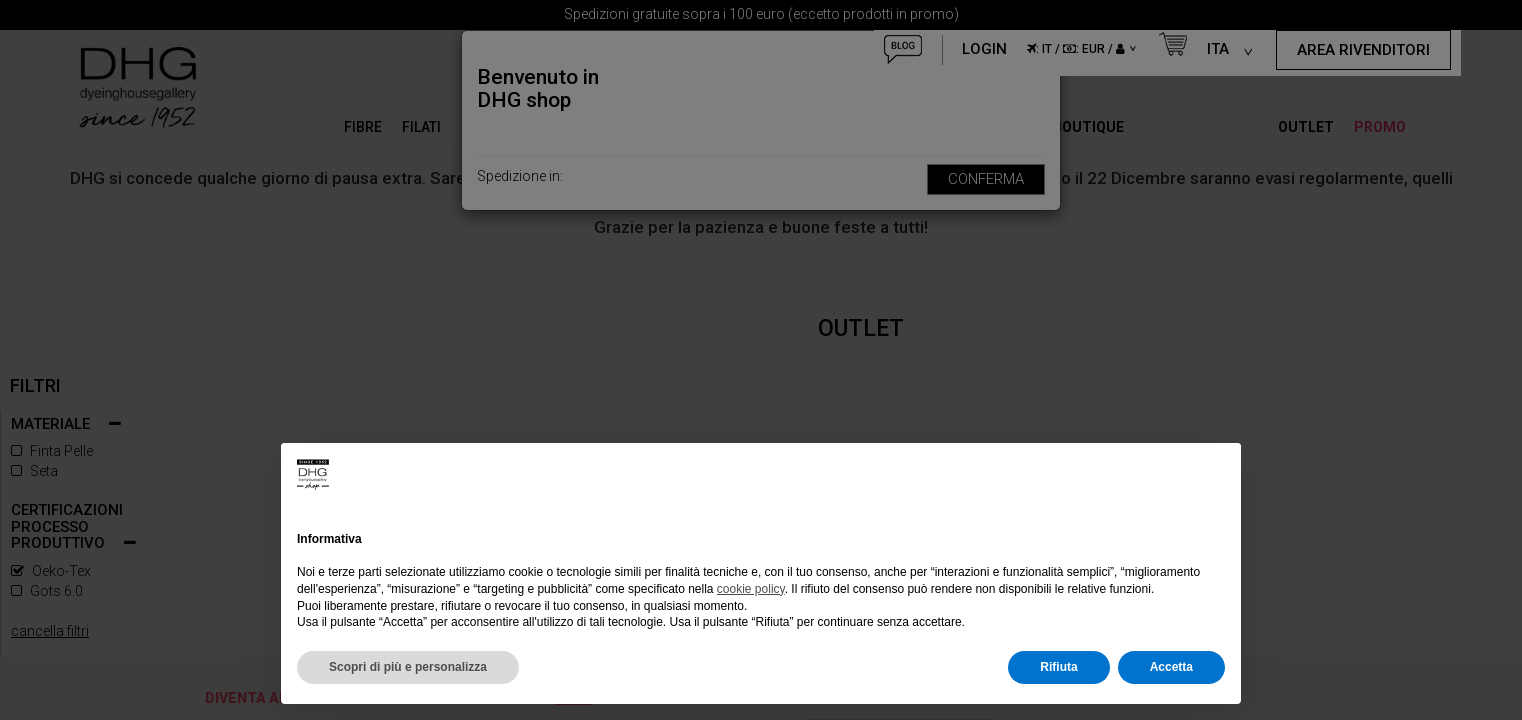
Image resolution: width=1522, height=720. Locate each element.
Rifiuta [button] (1058, 667)
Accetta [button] (1171, 667)
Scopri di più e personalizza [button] (408, 667)
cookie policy (751, 589)
